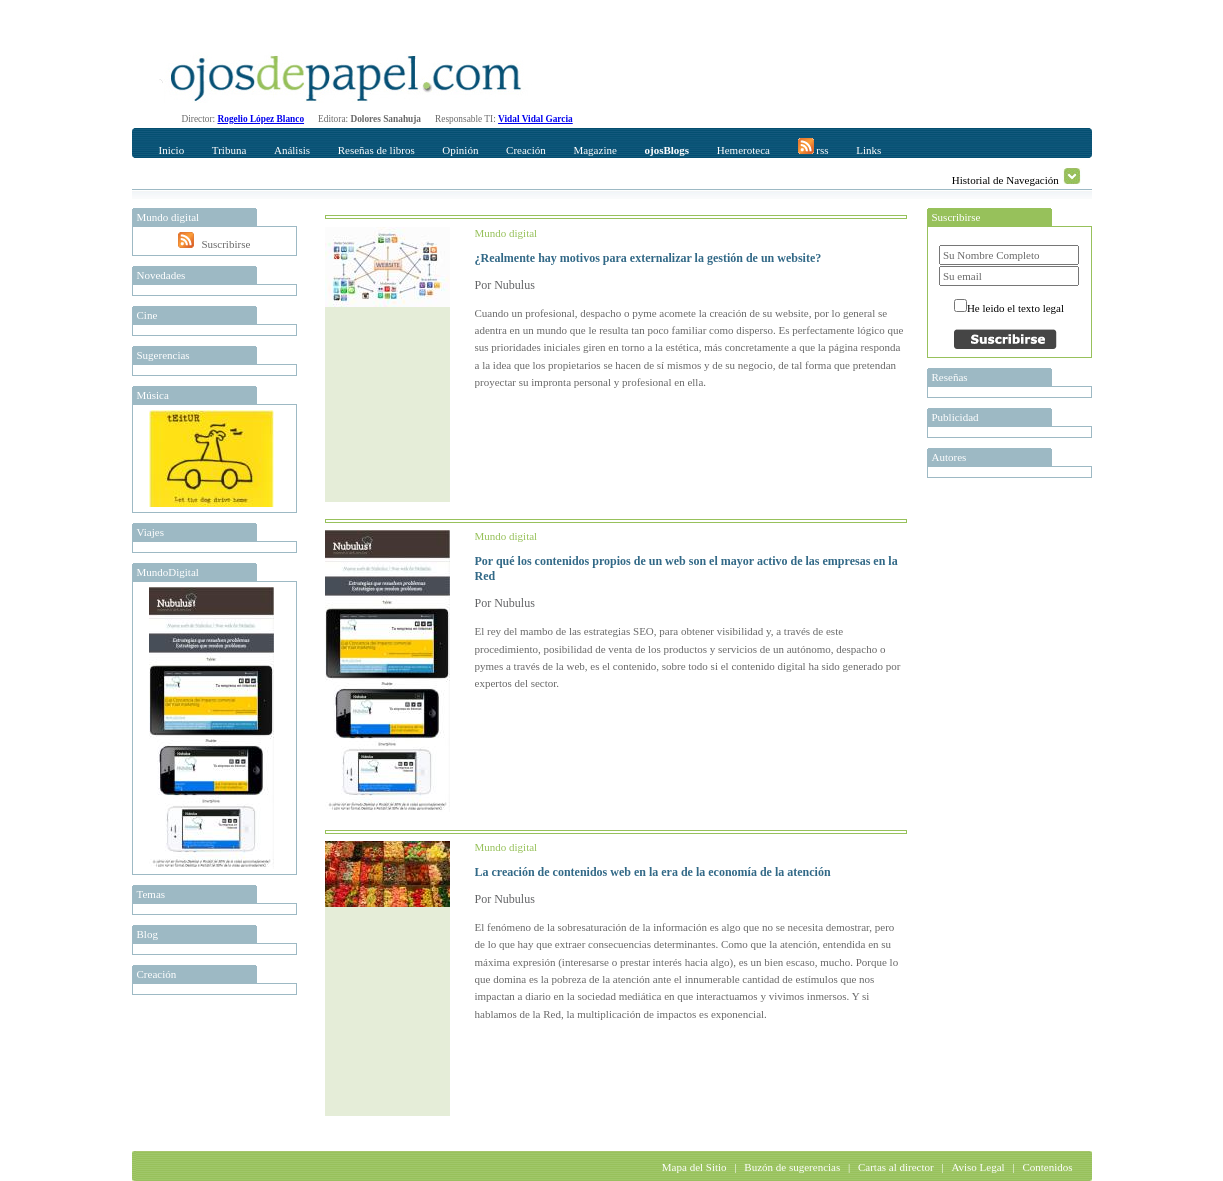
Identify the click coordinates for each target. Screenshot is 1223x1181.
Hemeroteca (743, 150)
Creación (526, 150)
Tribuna (229, 150)
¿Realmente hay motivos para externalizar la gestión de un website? (648, 258)
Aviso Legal (977, 1167)
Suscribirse (225, 244)
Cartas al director (896, 1167)
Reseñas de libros (376, 150)
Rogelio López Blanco (261, 119)
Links (868, 150)
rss (813, 147)
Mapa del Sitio (694, 1167)
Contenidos (1047, 1167)
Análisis (292, 150)
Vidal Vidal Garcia (535, 119)
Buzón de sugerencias (792, 1167)
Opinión (460, 150)
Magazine (594, 150)
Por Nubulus (505, 285)
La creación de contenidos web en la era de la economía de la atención (653, 872)
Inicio (172, 150)
